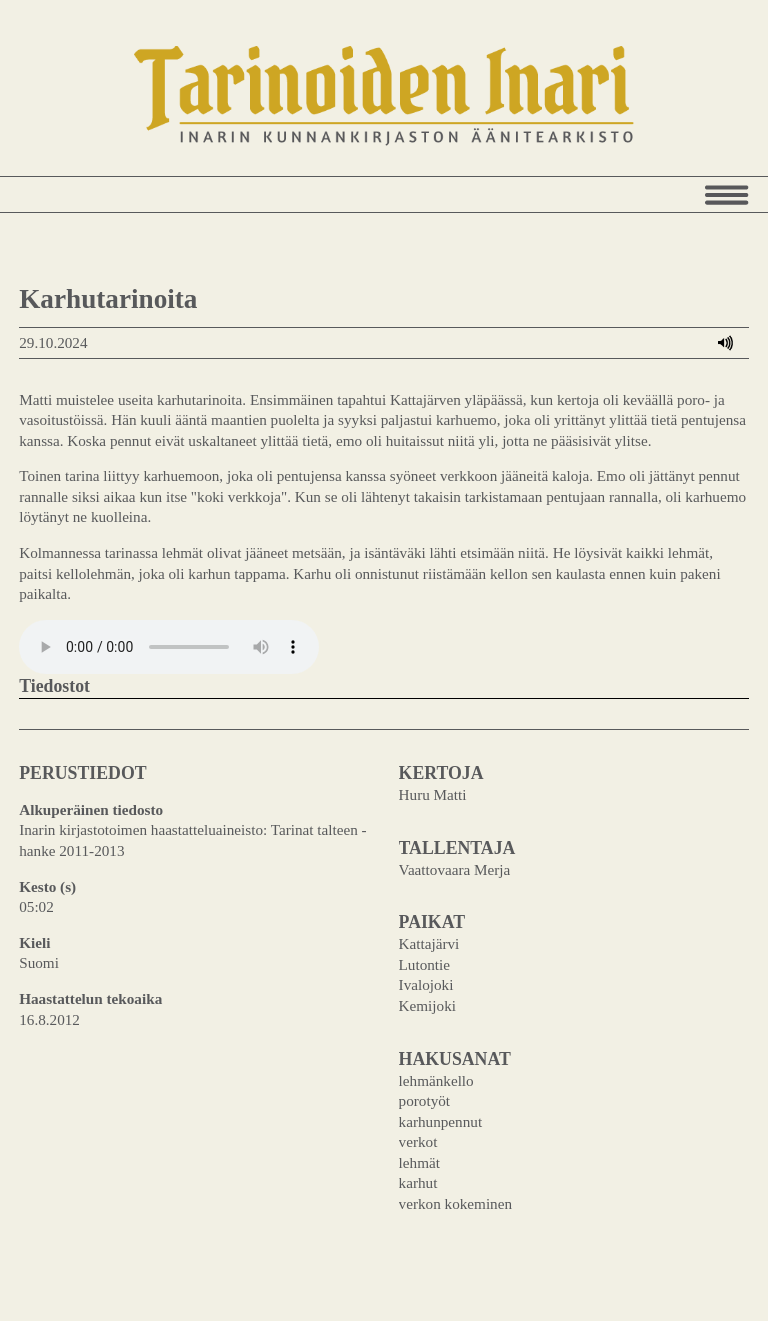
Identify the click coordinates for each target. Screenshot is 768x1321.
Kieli (34, 942)
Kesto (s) (47, 886)
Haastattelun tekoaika (90, 998)
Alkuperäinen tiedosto (91, 809)
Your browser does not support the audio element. (169, 647)
